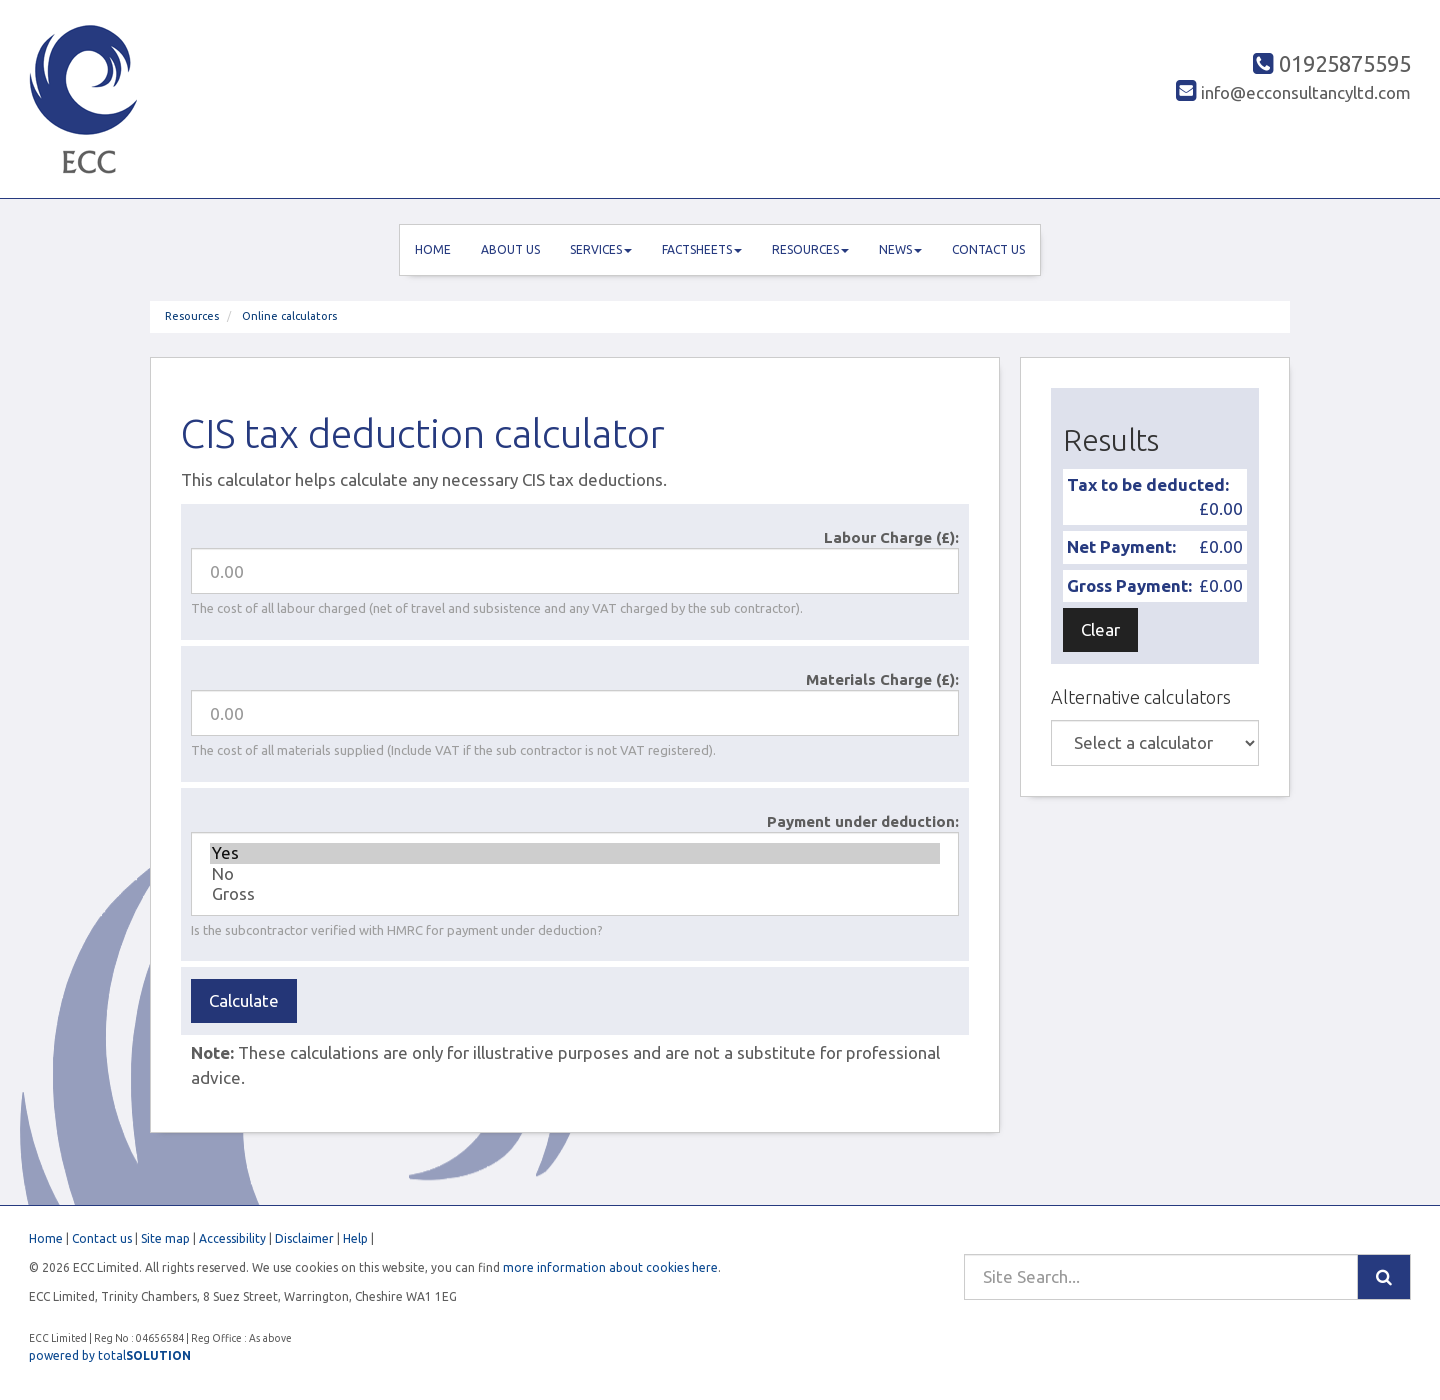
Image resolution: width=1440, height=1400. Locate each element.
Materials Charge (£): (882, 679)
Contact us (988, 249)
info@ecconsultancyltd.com (1293, 92)
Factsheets (702, 249)
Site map (165, 1238)
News (900, 249)
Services (601, 249)
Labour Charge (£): (891, 537)
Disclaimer (304, 1238)
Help (355, 1238)
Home (433, 249)
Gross (575, 894)
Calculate (244, 1000)
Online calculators (289, 316)
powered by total (110, 1355)
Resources (810, 249)
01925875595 (1332, 63)
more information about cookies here (610, 1267)
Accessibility (232, 1238)
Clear (1100, 629)
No (575, 874)
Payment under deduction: (863, 821)
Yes (575, 853)
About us (510, 249)
